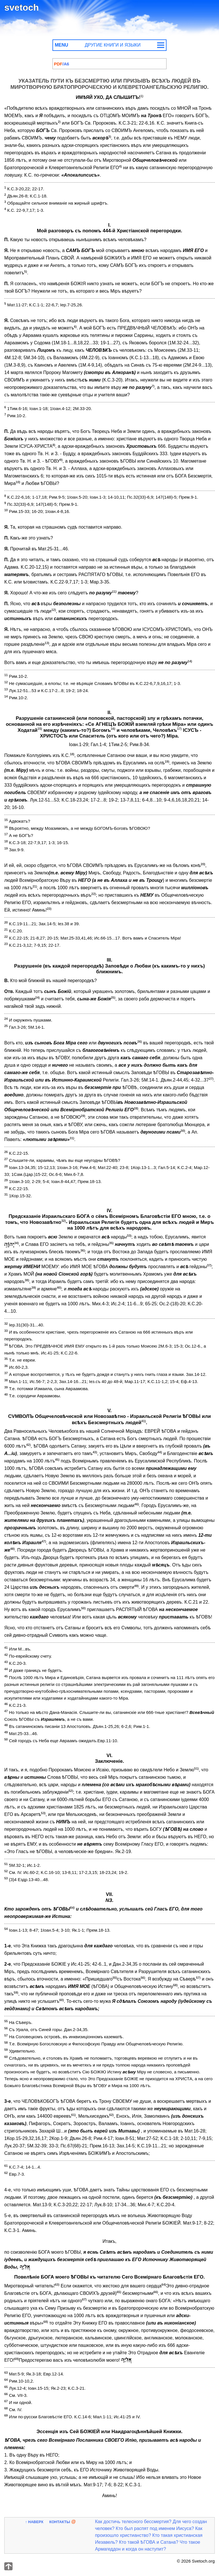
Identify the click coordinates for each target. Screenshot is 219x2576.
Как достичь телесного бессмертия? (133, 2521)
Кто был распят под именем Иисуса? (155, 2528)
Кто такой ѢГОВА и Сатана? (148, 2542)
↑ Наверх (34, 2522)
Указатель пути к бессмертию (61, 64)
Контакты (59, 2522)
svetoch (21, 7)
